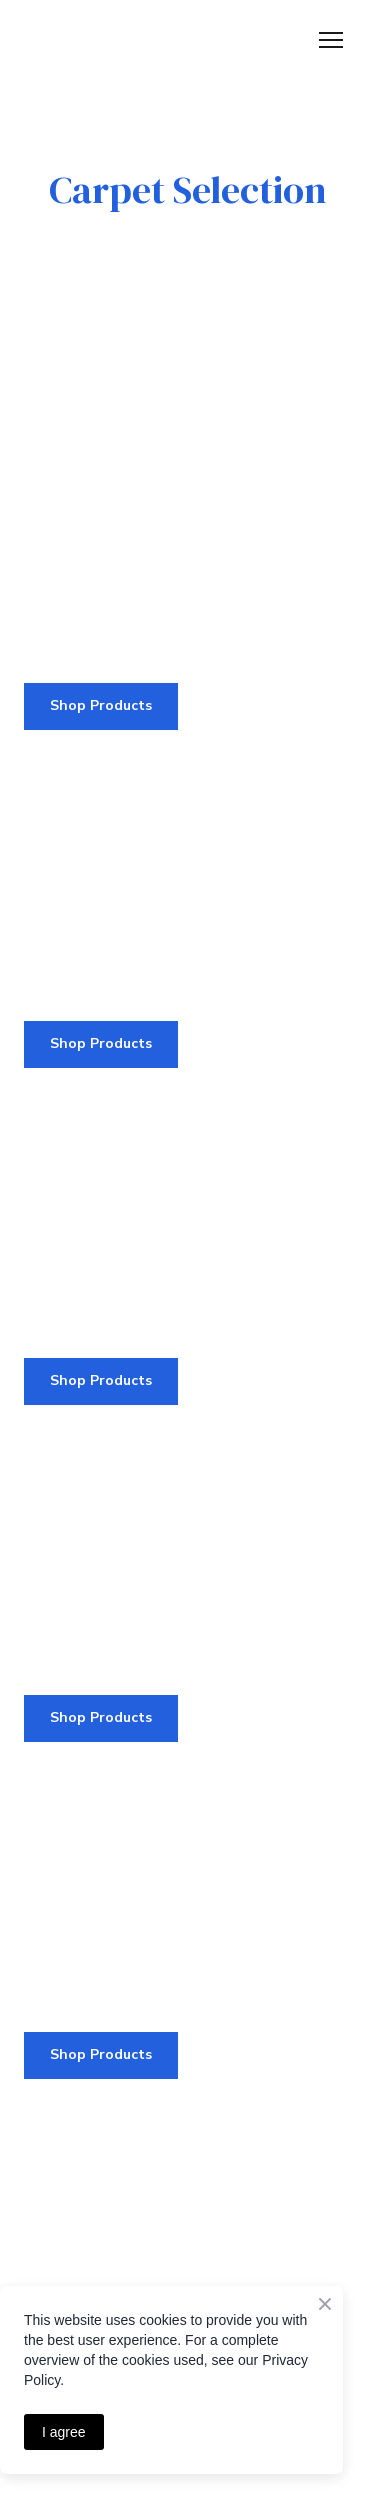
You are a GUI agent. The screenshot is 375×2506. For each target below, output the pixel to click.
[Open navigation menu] (331, 40)
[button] (101, 706)
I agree (64, 2432)
